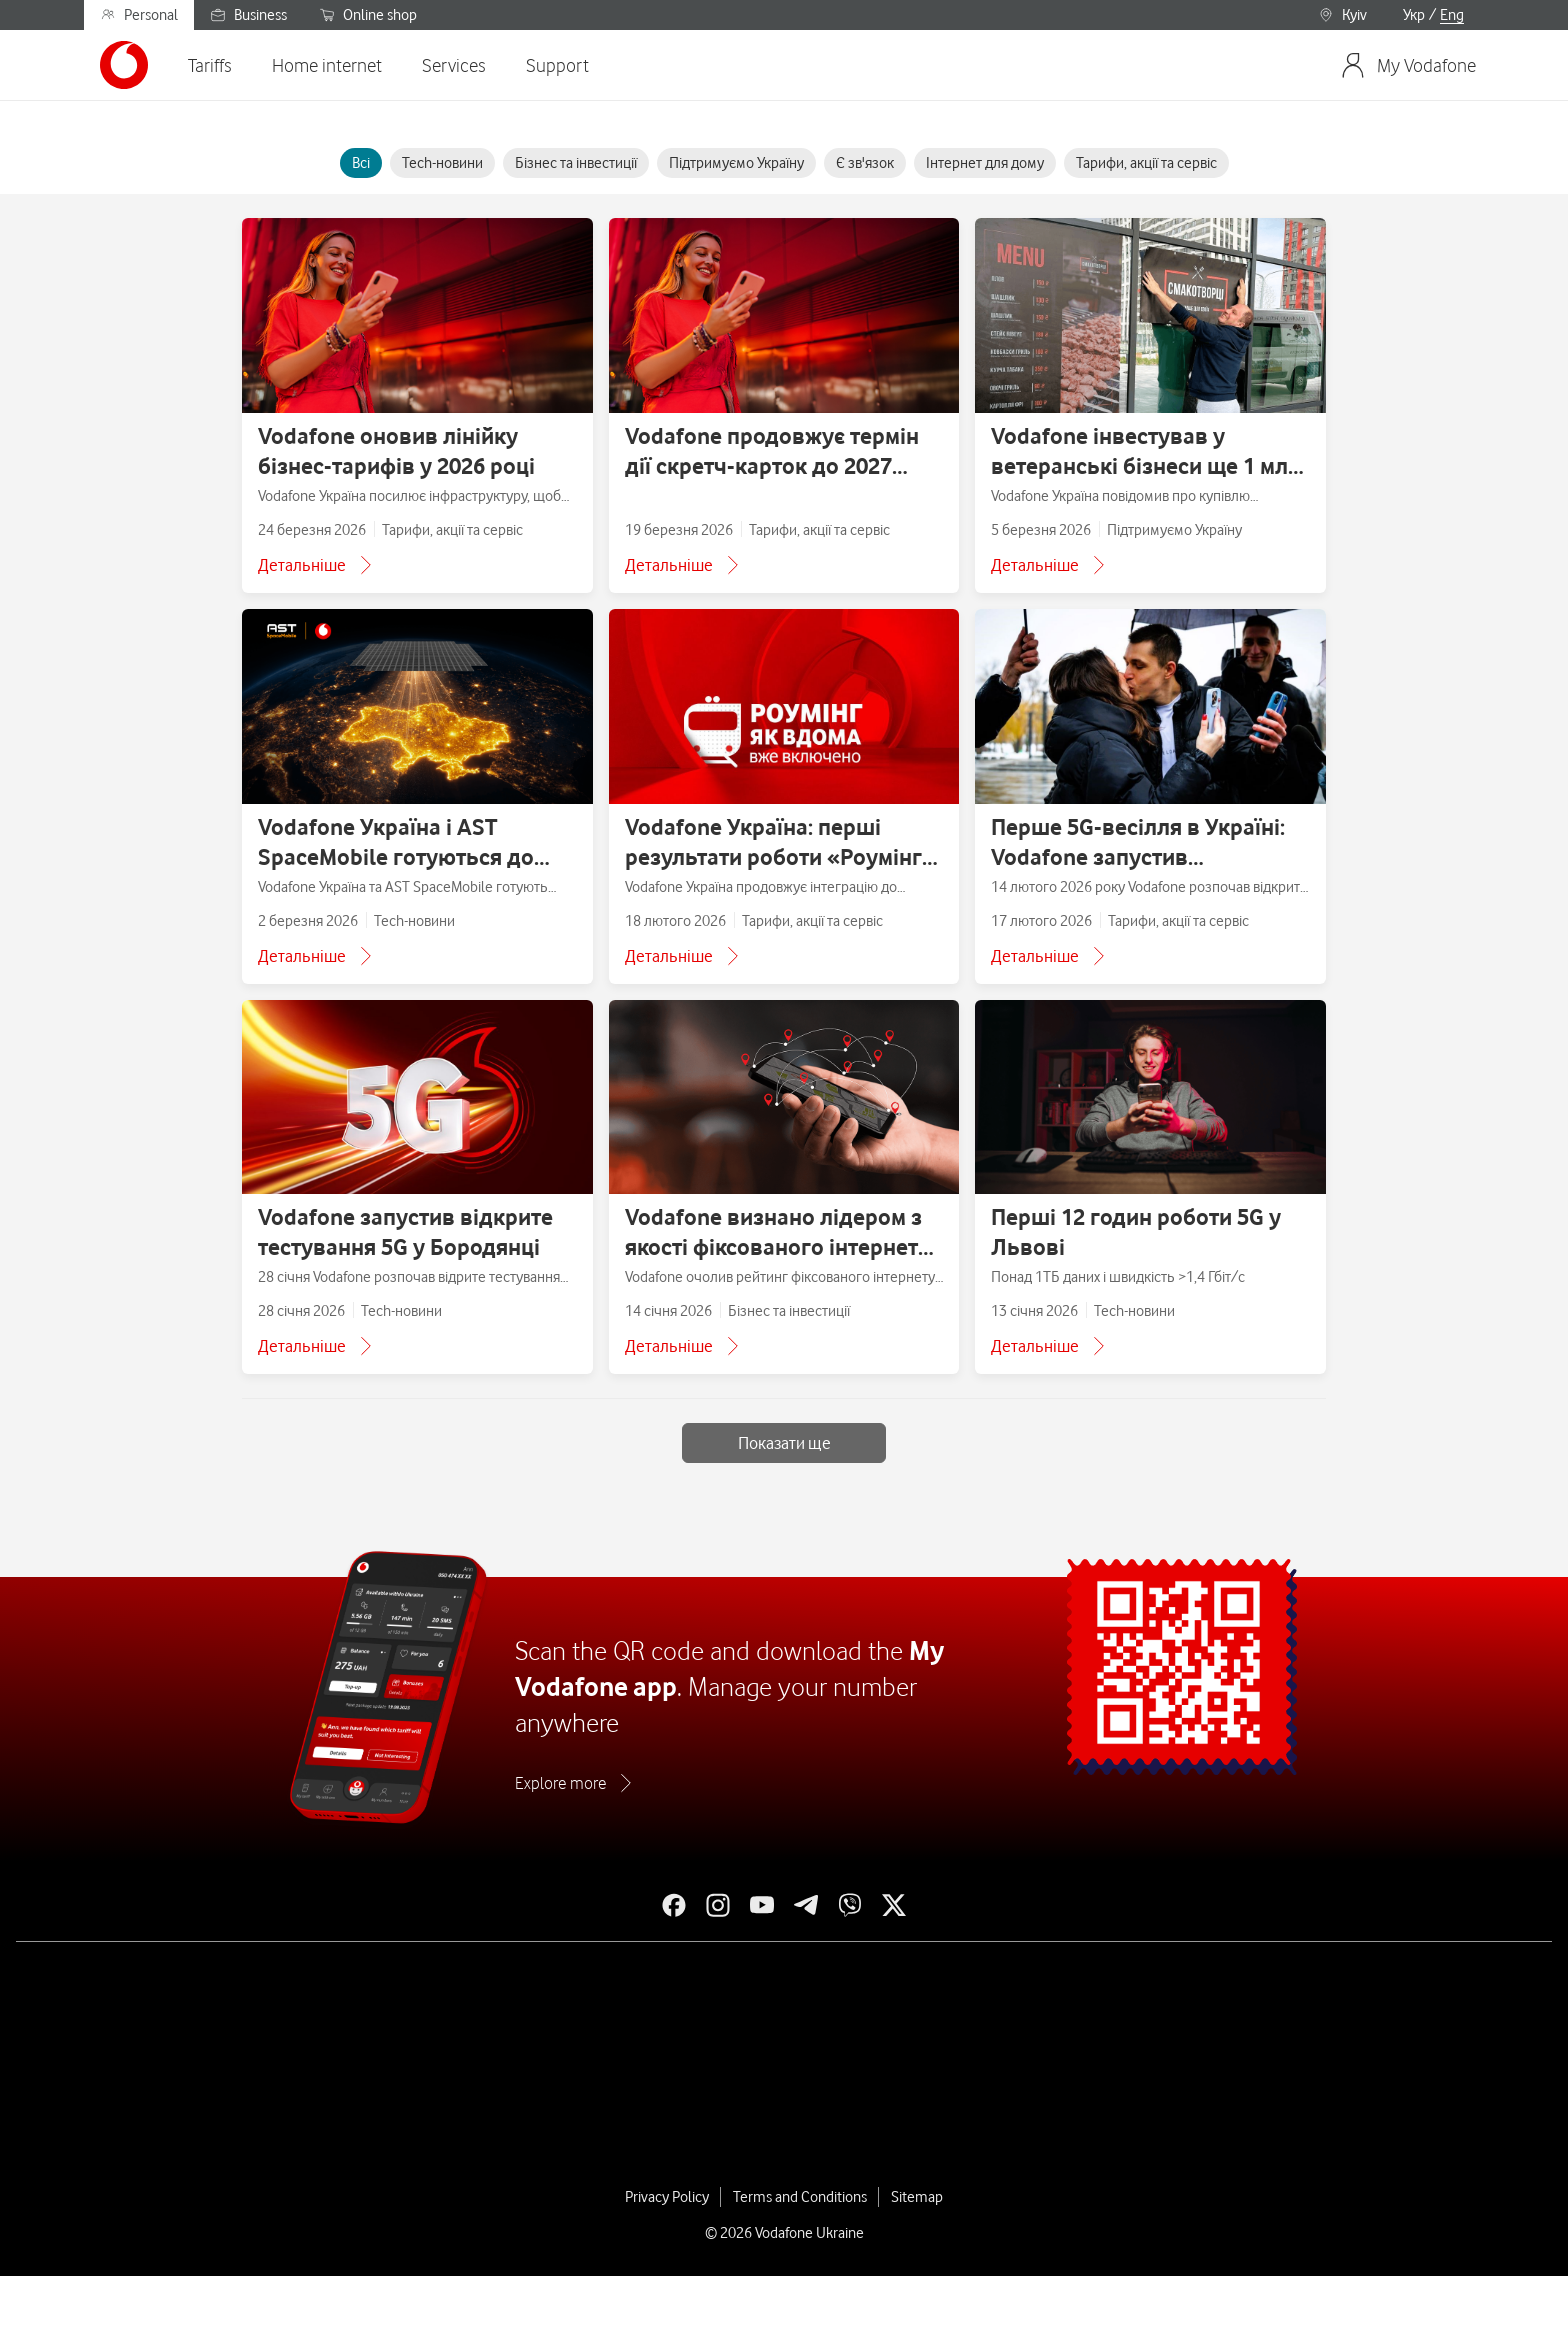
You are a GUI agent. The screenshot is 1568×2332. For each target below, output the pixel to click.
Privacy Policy (667, 2197)
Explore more (560, 1783)
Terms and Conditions (800, 2197)
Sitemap (917, 2197)
